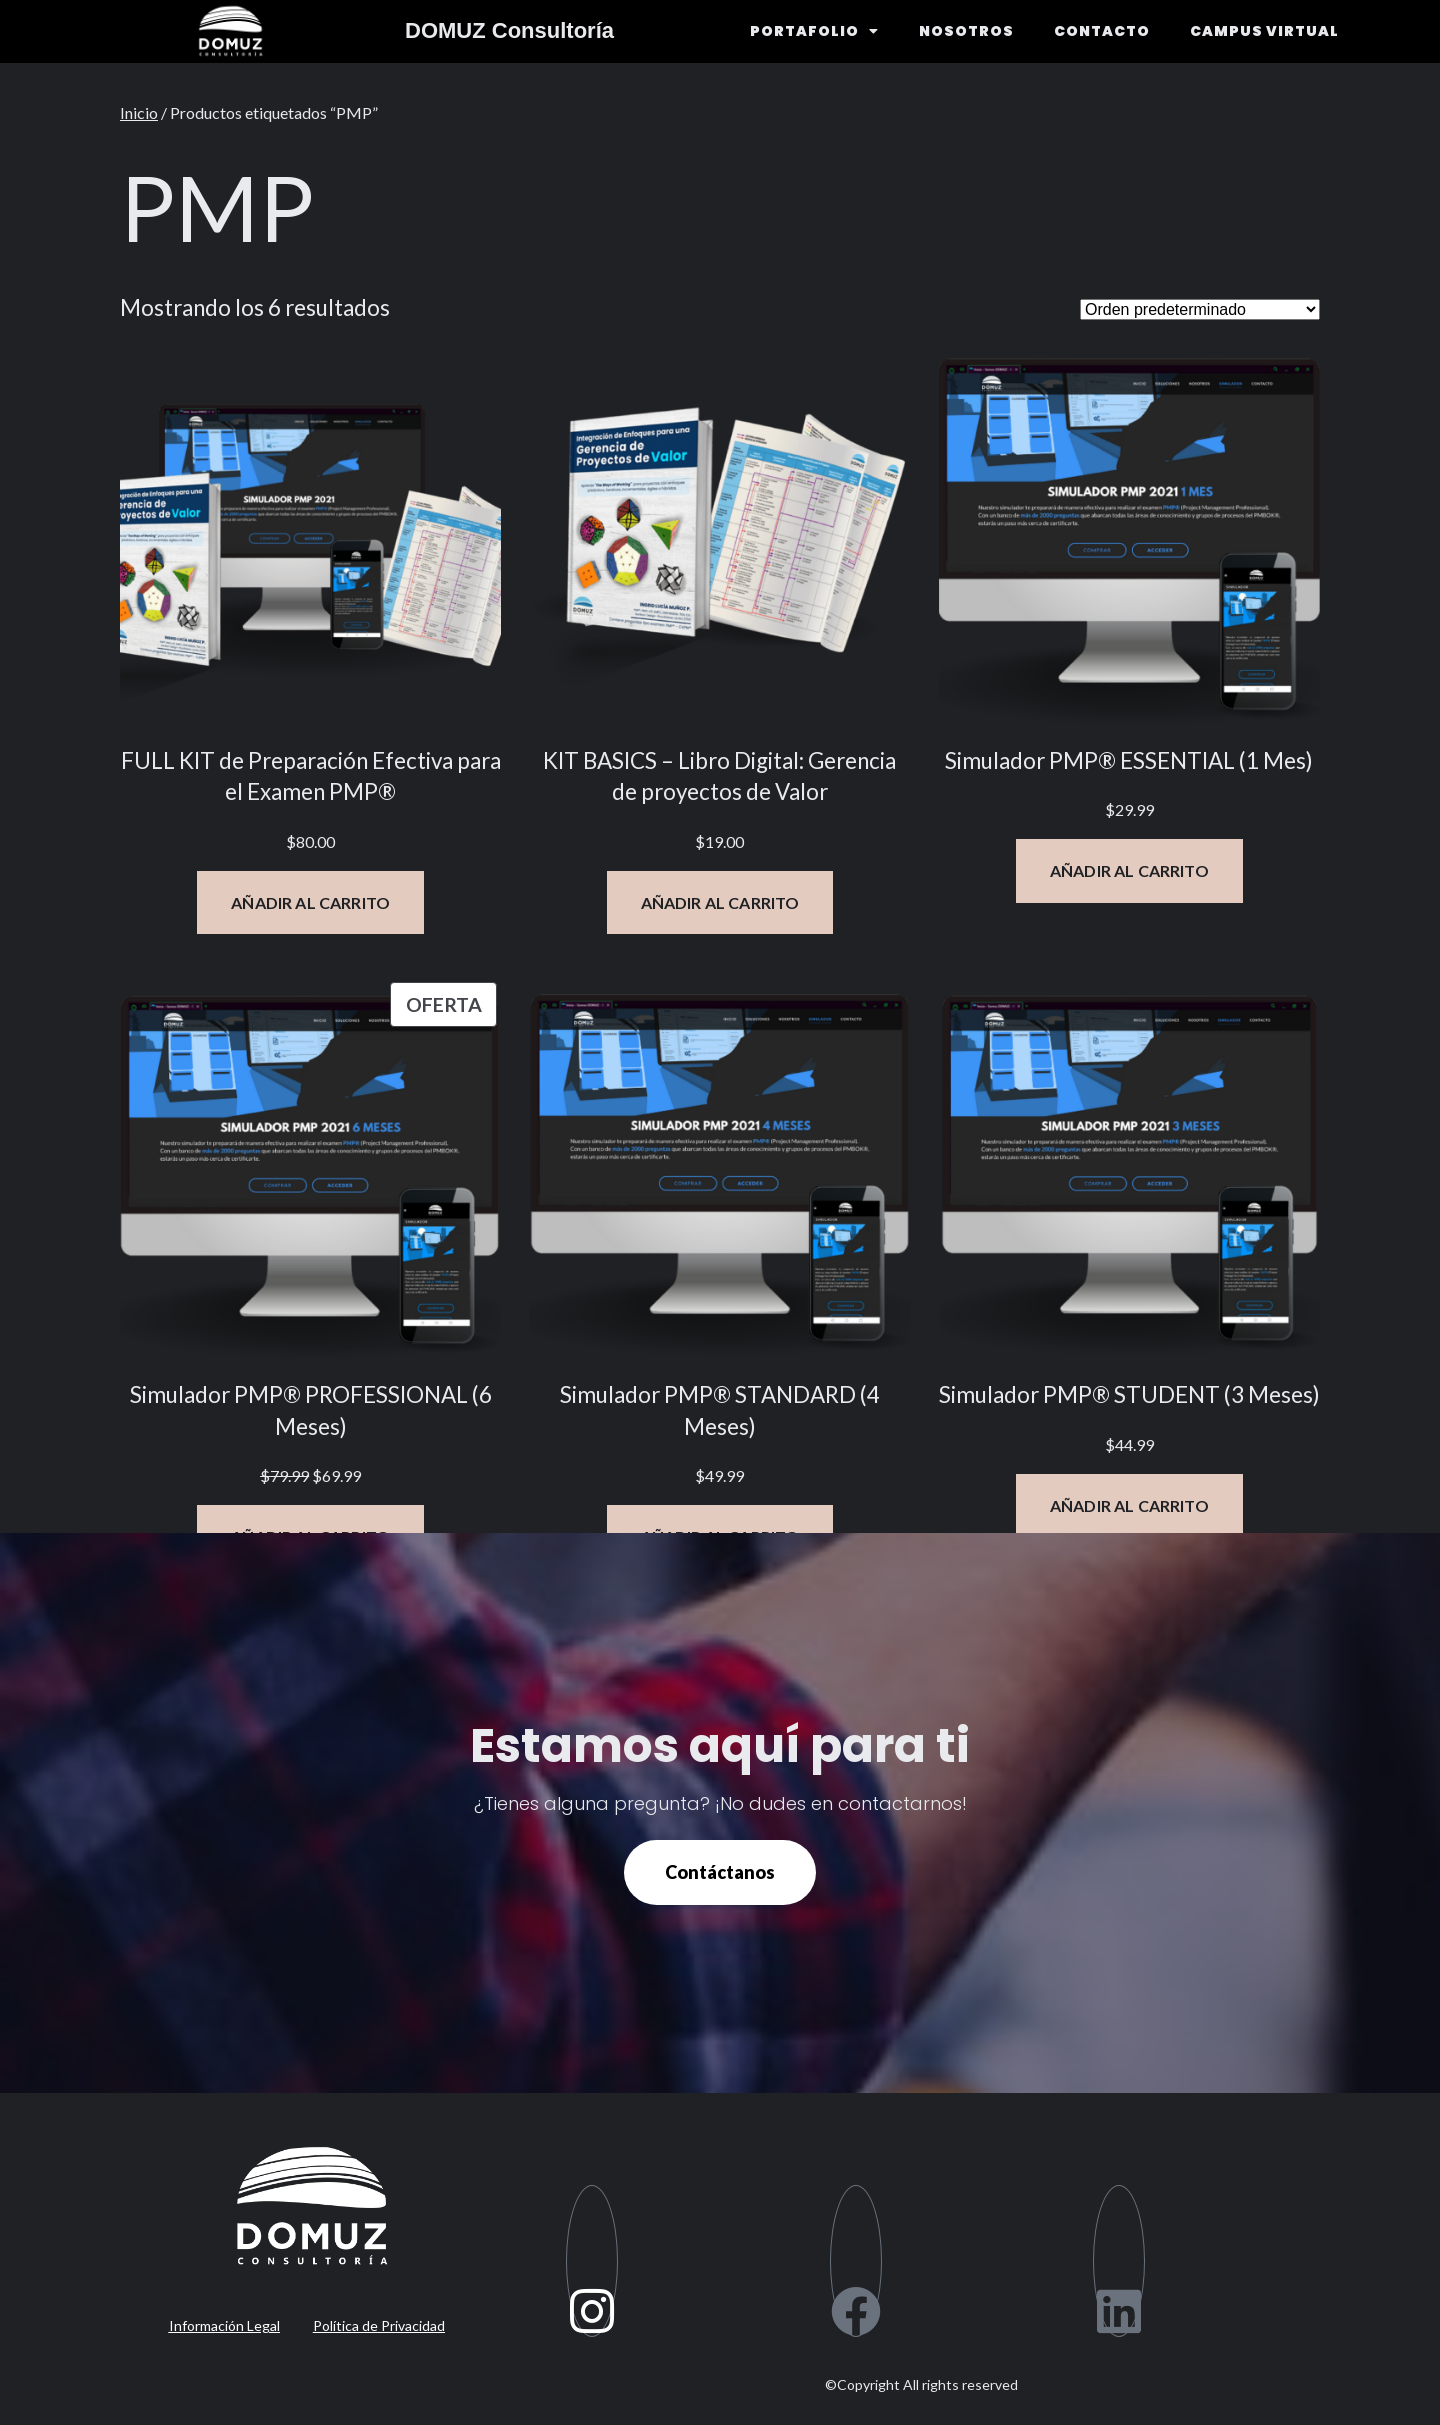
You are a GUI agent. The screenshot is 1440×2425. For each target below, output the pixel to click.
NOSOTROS (966, 31)
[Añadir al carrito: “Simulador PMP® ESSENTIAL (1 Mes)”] (1129, 870)
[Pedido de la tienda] (1200, 309)
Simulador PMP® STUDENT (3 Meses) (1129, 1394)
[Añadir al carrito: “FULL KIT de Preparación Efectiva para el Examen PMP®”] (310, 902)
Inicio (139, 112)
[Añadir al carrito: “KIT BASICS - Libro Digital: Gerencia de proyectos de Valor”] (720, 902)
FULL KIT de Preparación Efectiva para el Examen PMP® (311, 776)
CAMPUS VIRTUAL (1264, 31)
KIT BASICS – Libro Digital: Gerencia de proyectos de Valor (719, 776)
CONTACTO (1102, 31)
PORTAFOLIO (814, 31)
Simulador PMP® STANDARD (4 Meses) (720, 1410)
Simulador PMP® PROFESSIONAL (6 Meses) (311, 1410)
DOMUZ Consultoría (509, 30)
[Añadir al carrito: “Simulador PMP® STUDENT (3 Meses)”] (1129, 1505)
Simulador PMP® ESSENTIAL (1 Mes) (1129, 760)
